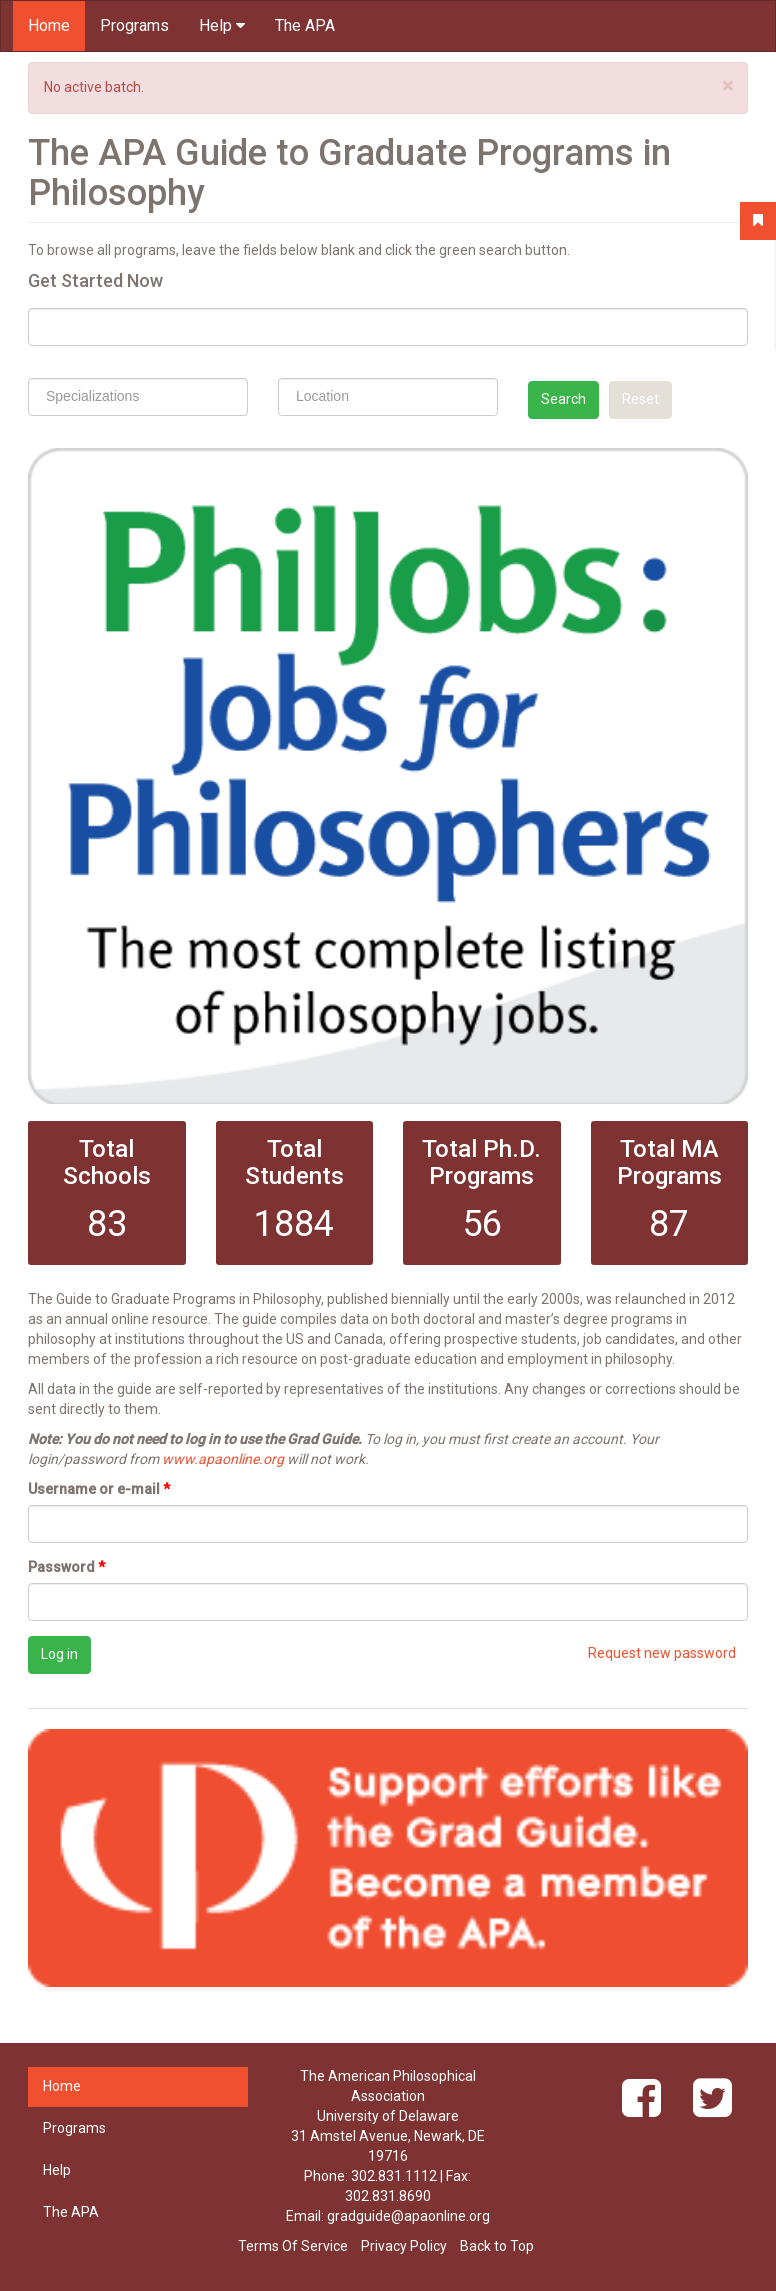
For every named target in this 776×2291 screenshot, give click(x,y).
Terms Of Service (293, 2246)
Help (222, 25)
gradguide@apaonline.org (408, 2216)
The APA (305, 25)
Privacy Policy (404, 2246)
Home (49, 25)
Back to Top (497, 2246)
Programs (134, 25)
